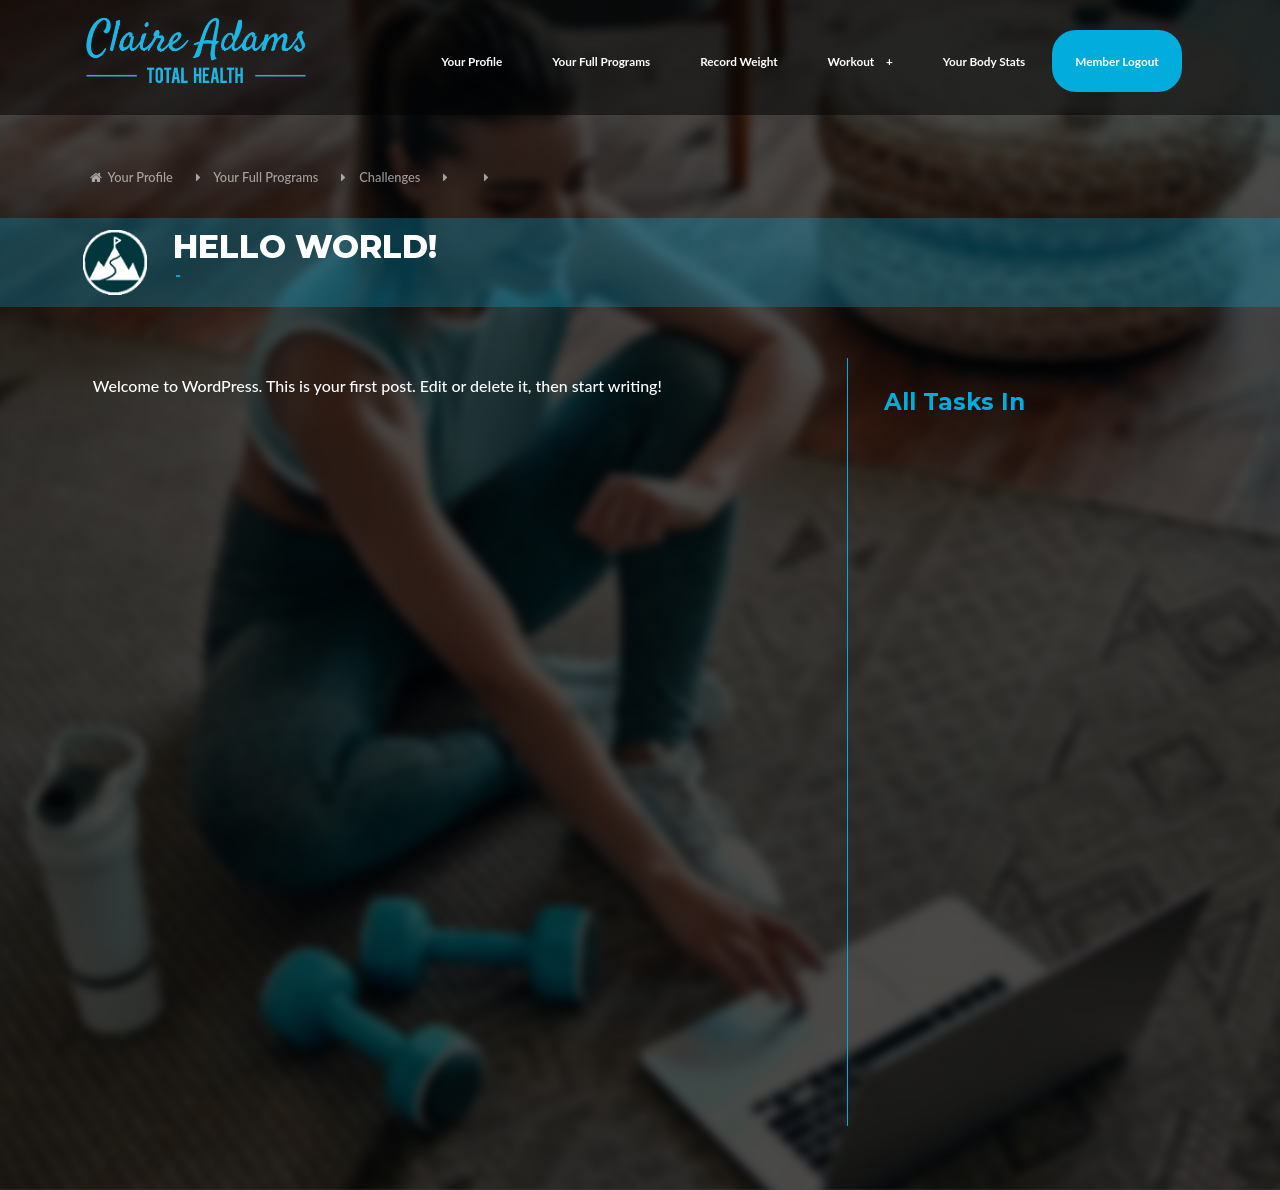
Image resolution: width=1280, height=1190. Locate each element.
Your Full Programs (601, 61)
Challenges (389, 177)
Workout (860, 61)
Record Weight (739, 61)
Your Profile (471, 61)
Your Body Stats (984, 61)
